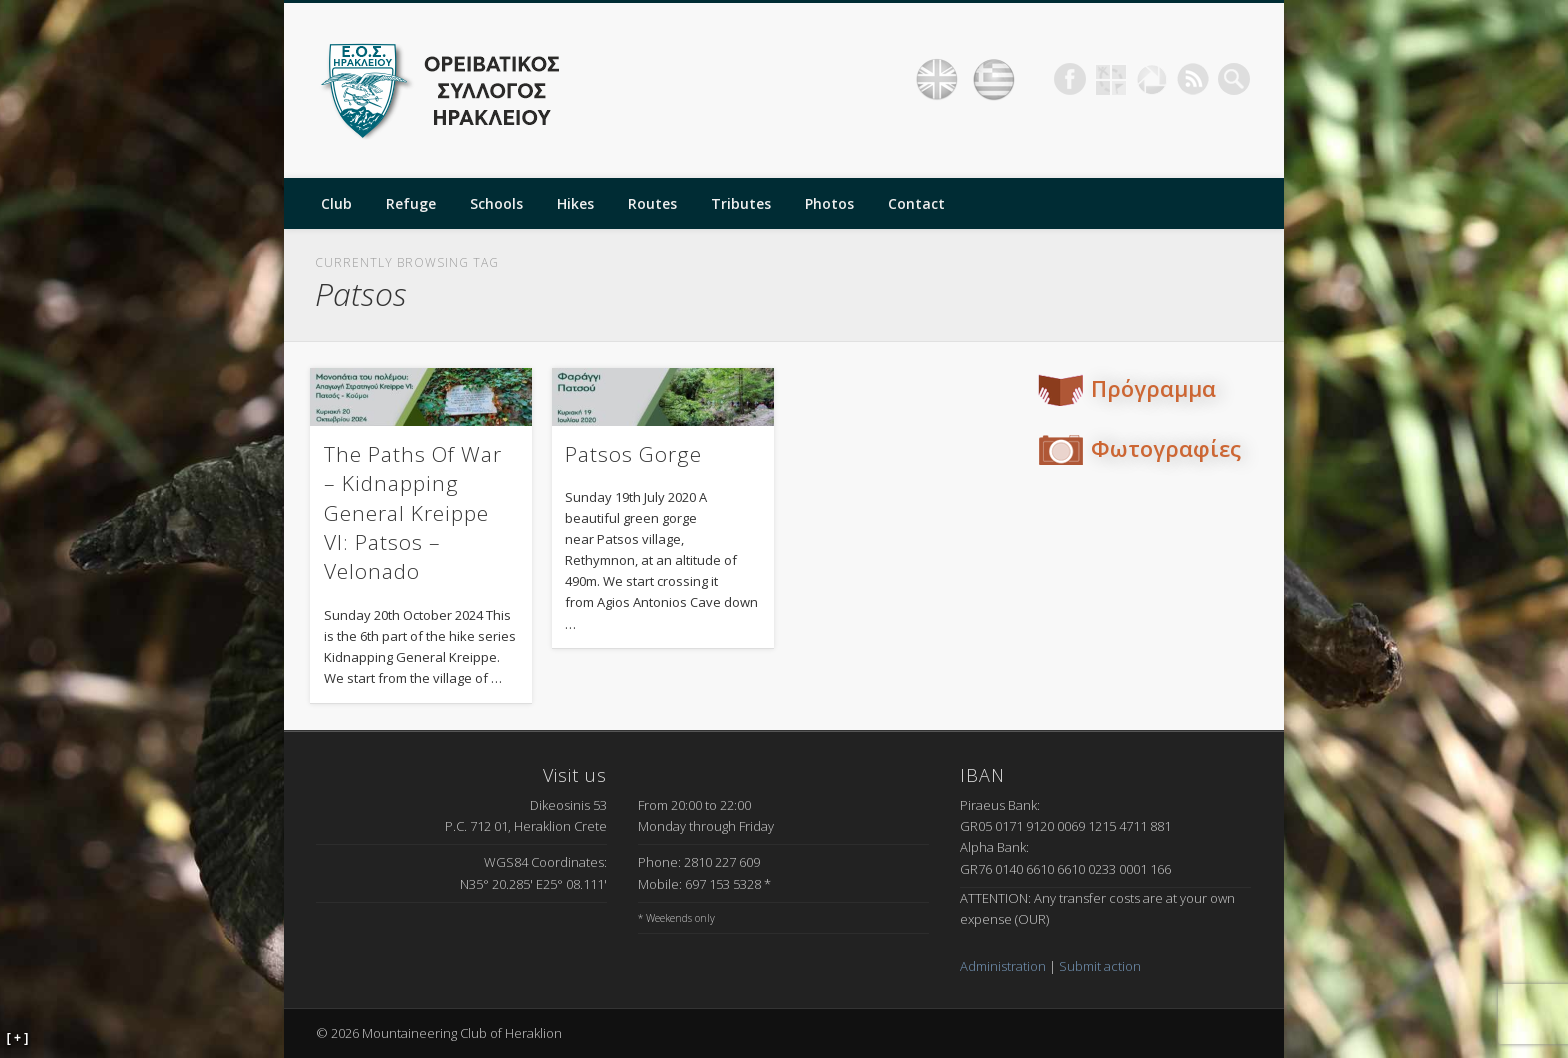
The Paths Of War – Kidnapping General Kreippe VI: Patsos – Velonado (413, 513)
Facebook (1070, 79)
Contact (916, 203)
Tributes (741, 203)
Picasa (1152, 79)
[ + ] (18, 1038)
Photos (829, 203)
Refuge (411, 203)
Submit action (1100, 966)
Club (336, 203)
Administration (1003, 966)
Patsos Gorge (633, 454)
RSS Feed (1193, 79)
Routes (652, 203)
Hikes (575, 203)
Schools (496, 203)
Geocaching (1111, 79)
